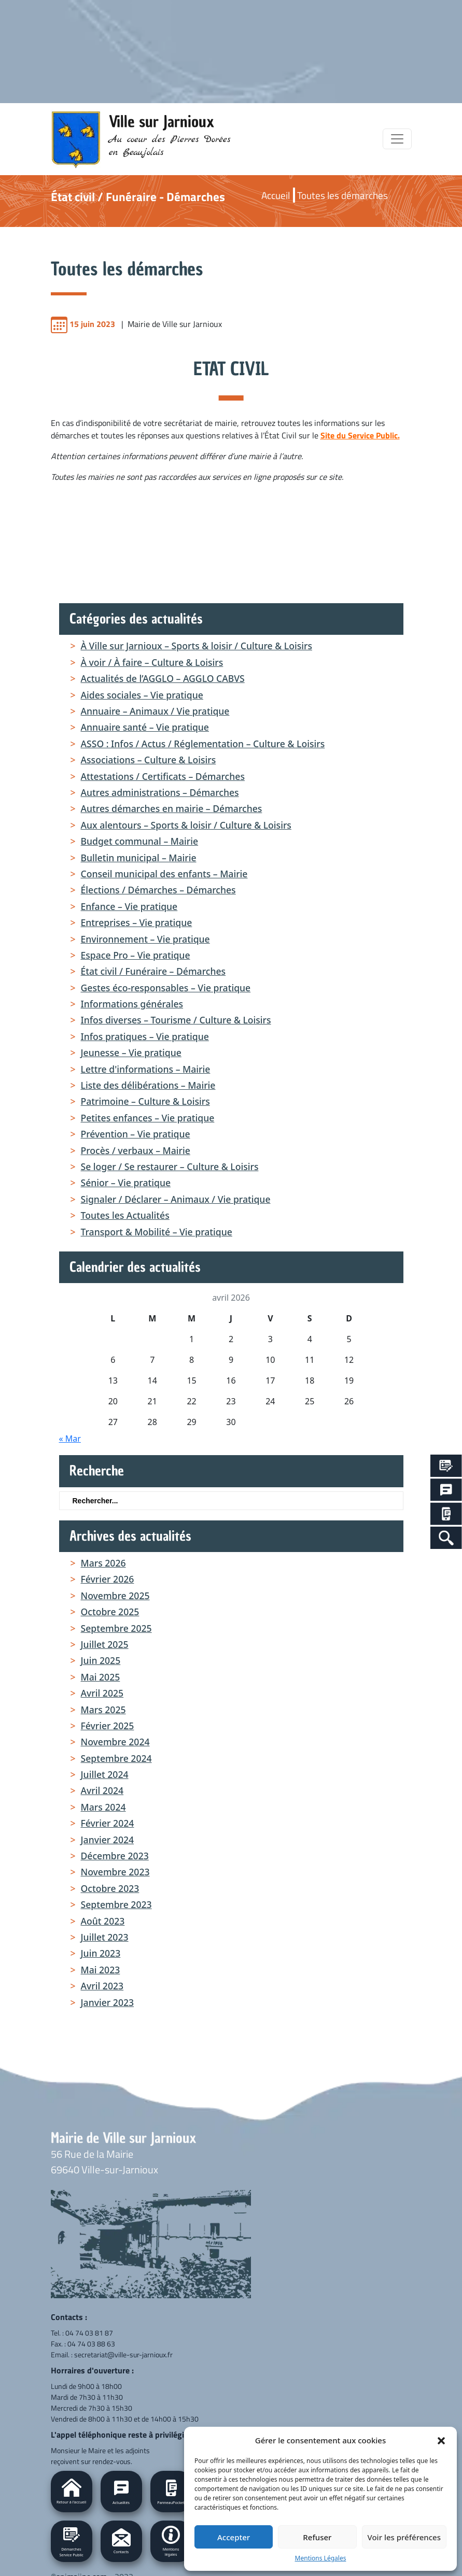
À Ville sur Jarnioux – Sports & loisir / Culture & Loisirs (196, 645)
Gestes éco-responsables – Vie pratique (166, 987)
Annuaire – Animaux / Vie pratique (155, 711)
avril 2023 (102, 1986)
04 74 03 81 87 (89, 2332)
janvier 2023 (107, 2002)
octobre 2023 (110, 1888)
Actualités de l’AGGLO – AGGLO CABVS (163, 678)
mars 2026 (103, 1563)
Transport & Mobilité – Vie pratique (156, 1232)
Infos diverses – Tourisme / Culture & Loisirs (176, 1020)
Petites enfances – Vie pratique (148, 1118)
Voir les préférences (404, 2537)
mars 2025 (103, 1709)
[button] (441, 2440)
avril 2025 (102, 1693)
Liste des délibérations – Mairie (148, 1085)
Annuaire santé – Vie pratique (145, 727)
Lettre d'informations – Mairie (146, 1069)
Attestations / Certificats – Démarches (163, 776)
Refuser (317, 2537)
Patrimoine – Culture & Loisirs (145, 1101)
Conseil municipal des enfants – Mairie (164, 873)
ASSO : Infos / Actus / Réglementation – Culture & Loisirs (203, 743)
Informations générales (132, 1004)
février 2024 (107, 1823)
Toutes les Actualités (125, 1215)
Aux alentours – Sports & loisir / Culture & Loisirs (186, 825)
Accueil (275, 195)
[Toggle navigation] (397, 139)
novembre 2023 (115, 1872)
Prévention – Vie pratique (135, 1134)
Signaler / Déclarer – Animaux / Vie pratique (176, 1199)
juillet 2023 (105, 1937)
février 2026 (107, 1579)
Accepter (233, 2537)
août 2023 (103, 1921)
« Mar (70, 1438)
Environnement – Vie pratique (145, 939)
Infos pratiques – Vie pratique (145, 1036)
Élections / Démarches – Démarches (158, 890)
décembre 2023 (115, 1855)
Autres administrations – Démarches (160, 792)
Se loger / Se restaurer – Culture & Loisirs (170, 1166)
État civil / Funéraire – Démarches (153, 971)
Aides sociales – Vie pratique (142, 695)
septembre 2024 (116, 1758)
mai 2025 (100, 1677)
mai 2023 (100, 1969)
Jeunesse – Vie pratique (131, 1052)
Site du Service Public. (360, 435)
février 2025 (107, 1725)
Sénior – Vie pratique (126, 1182)
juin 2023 (101, 1953)
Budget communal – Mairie (140, 841)
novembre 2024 (115, 1741)
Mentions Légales (320, 2558)
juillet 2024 (105, 1774)
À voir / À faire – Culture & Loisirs (152, 662)
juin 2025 (101, 1660)
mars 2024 (103, 1807)
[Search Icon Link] (446, 1538)
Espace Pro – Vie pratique (135, 955)
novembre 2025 (115, 1595)
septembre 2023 (116, 1904)
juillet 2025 (105, 1644)
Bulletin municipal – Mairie (139, 857)
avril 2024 (102, 1790)
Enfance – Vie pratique (129, 906)
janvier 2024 (107, 1839)
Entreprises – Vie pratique (136, 922)
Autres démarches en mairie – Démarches (171, 808)
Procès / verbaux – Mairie (135, 1150)
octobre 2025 (110, 1611)
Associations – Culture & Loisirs (148, 759)
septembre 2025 (116, 1628)
